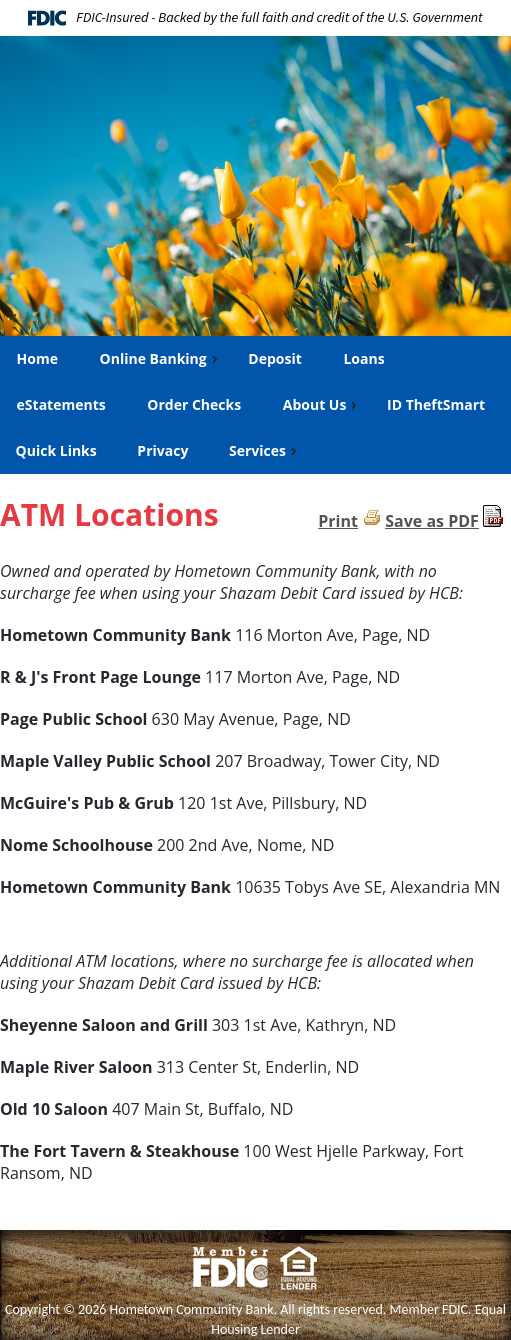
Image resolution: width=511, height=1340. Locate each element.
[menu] (255, 405)
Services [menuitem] (265, 450)
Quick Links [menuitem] (56, 450)
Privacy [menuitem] (162, 450)
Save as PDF (432, 521)
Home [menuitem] (37, 358)
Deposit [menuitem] (274, 358)
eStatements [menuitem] (61, 404)
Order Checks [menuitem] (193, 404)
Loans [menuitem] (363, 358)
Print (338, 521)
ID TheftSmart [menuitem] (436, 404)
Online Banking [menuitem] (160, 358)
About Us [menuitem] (322, 404)
